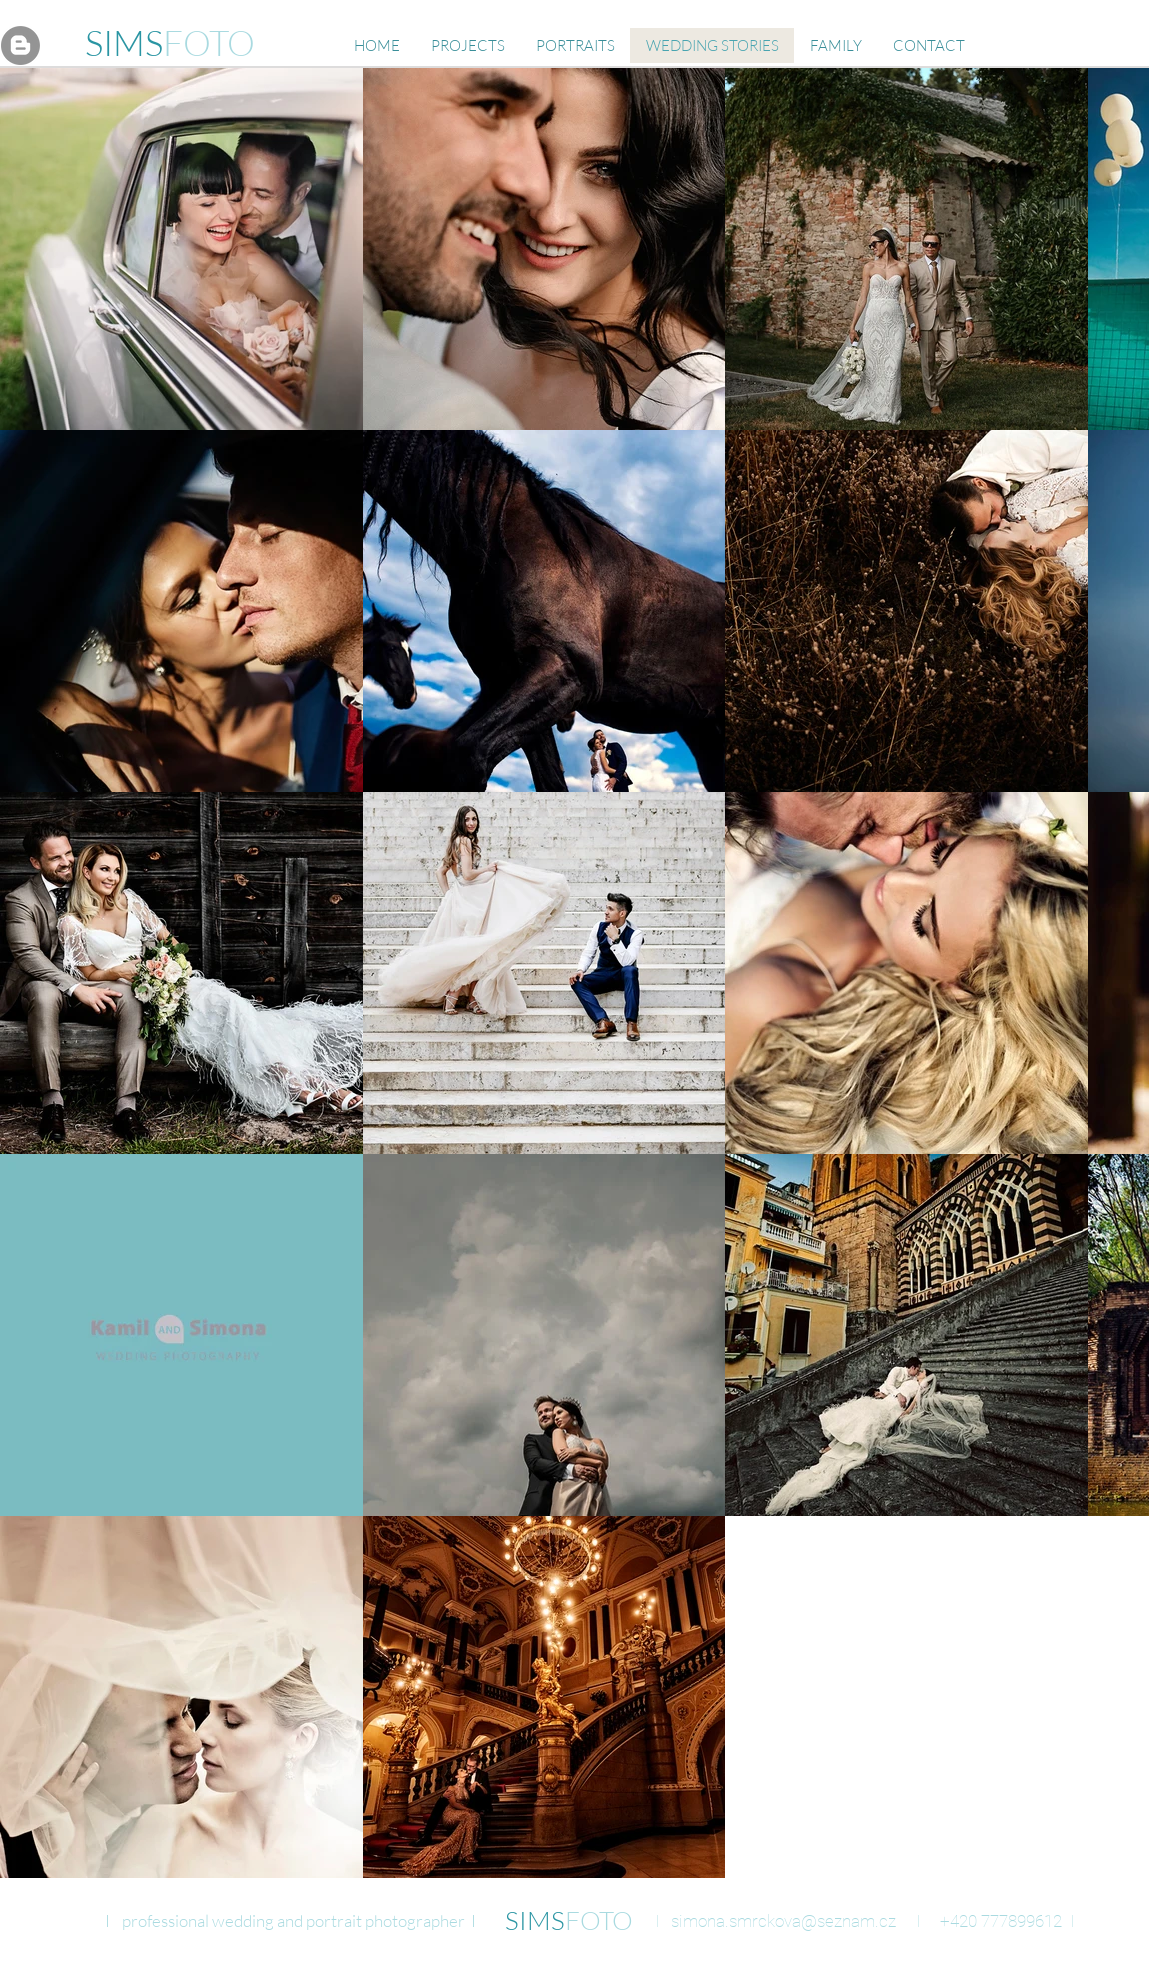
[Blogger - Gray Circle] (20, 45)
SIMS (124, 42)
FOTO (209, 42)
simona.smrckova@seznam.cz (783, 1921)
